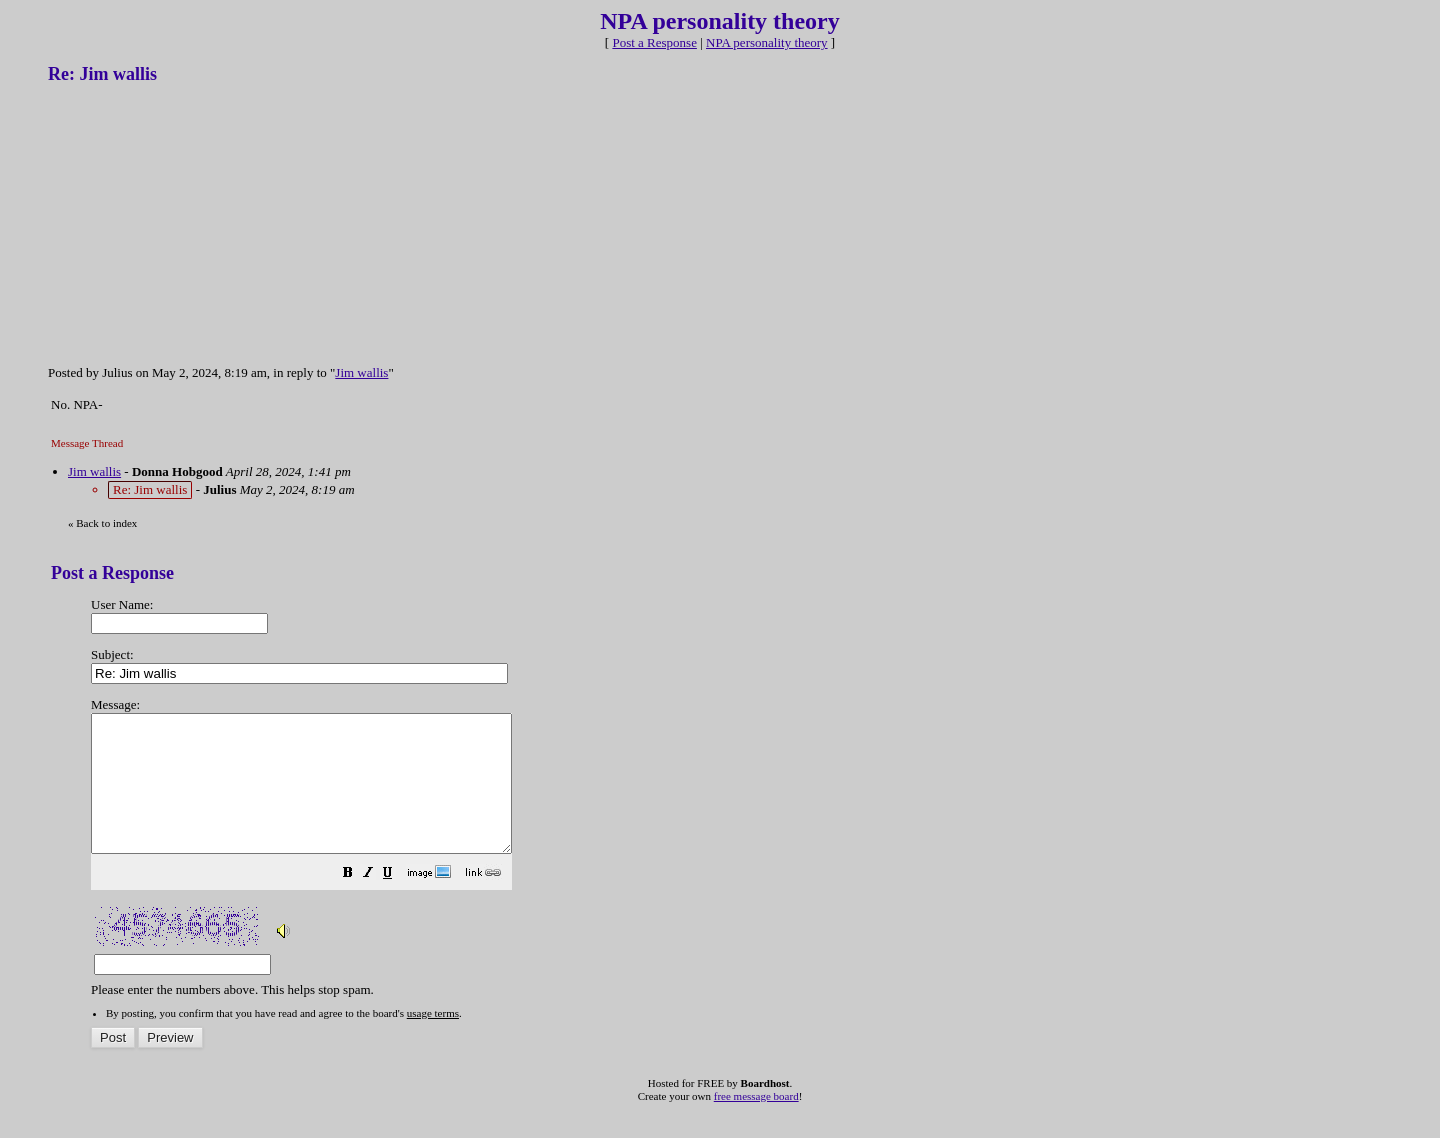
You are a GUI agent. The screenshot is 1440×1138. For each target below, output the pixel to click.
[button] (398, 902)
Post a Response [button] (654, 42)
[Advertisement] (198, 223)
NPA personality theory (767, 42)
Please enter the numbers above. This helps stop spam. (753, 836)
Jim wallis (361, 372)
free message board (756, 1123)
